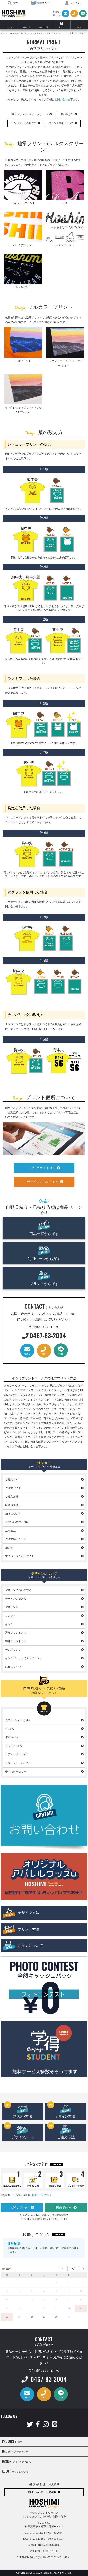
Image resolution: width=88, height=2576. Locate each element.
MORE (55, 2165)
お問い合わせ (62, 99)
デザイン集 (11, 1607)
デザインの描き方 (15, 1598)
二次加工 (10, 1530)
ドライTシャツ (14, 1745)
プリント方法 (21, 1929)
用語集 (9, 1547)
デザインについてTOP (43, 1181)
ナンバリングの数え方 (24, 123)
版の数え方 (67, 114)
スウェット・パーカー (18, 1762)
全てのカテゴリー (15, 1771)
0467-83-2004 (44, 1335)
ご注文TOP (11, 1479)
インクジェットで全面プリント (23, 1658)
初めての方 (64, 2207)
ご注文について (23, 1945)
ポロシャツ (11, 1737)
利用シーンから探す (44, 1252)
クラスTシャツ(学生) (17, 1720)
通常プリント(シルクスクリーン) (30, 114)
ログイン (72, 2)
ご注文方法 (11, 1496)
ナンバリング (13, 1649)
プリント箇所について (61, 123)
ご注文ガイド (13, 1488)
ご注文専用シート (15, 1539)
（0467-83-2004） (55, 2532)
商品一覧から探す (44, 1227)
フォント (10, 1615)
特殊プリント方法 (15, 1641)
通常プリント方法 (15, 1632)
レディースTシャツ (16, 1754)
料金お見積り (13, 1505)
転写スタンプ (13, 1666)
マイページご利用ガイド (19, 1556)
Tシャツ (10, 1728)
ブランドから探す (44, 1277)
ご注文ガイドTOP (42, 1168)
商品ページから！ (42, 2194)
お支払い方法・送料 (17, 1522)
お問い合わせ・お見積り (42, 2492)
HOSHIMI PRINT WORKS (14, 13)
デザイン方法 (21, 1913)
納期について (13, 1513)
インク (9, 1624)
